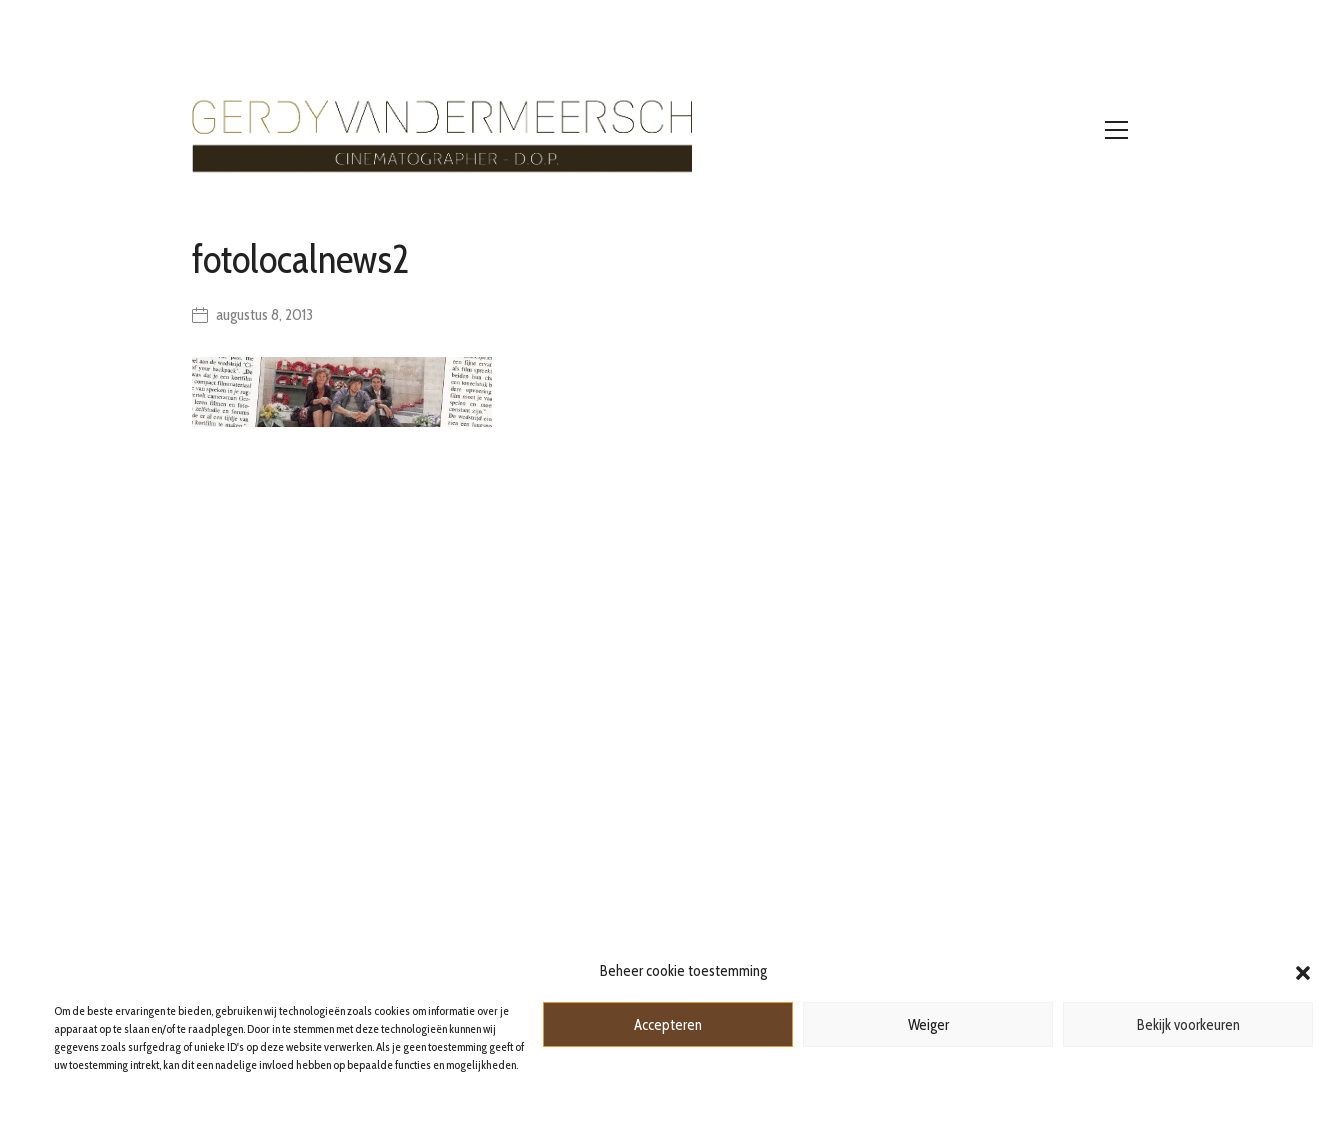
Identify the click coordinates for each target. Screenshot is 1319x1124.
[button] (1303, 971)
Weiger (928, 1025)
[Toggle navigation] (1116, 130)
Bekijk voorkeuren (1188, 1025)
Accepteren (668, 1025)
